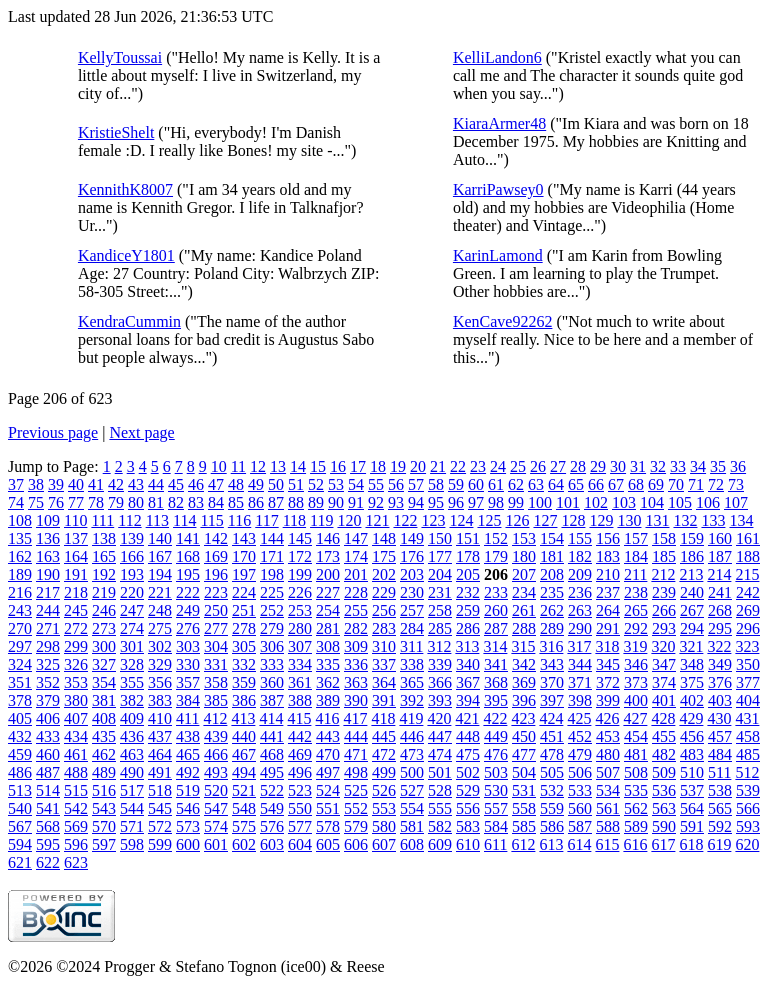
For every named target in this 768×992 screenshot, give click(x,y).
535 (636, 790)
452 (580, 736)
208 (552, 574)
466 (216, 754)
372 (608, 682)
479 (580, 754)
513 (20, 790)
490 (132, 772)
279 (272, 628)
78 (96, 502)
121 (377, 520)
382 (132, 700)
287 (496, 628)
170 (244, 556)
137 (76, 538)
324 (20, 664)
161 (748, 538)
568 (48, 826)
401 (664, 700)
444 (356, 736)
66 (596, 484)
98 (496, 502)
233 (496, 592)
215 (747, 574)
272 (76, 628)
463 (132, 754)
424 (551, 718)
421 (467, 718)
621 (20, 862)
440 (244, 736)
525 (356, 790)
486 (20, 772)
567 (20, 826)
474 (440, 754)
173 (328, 556)
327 (104, 664)
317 (579, 646)
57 (416, 484)
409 (132, 718)
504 (524, 772)
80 (136, 502)
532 (552, 790)
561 (608, 808)
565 (720, 808)
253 (300, 610)
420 (439, 718)
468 (272, 754)
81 (156, 502)
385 (216, 700)
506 (580, 772)
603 (272, 844)
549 (272, 808)
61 (496, 484)
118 (294, 520)
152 (496, 538)
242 (748, 592)
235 (552, 592)
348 (692, 664)
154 (552, 538)
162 (20, 556)
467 (244, 754)
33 (678, 466)
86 (256, 502)
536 (664, 790)
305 (244, 646)
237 (608, 592)
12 (258, 466)
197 (244, 574)
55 (376, 484)
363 (356, 682)
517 (132, 790)
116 (239, 520)
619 (719, 844)
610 (468, 844)
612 (523, 844)
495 (272, 772)
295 (720, 628)
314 (495, 646)
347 (664, 664)
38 (36, 484)
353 (76, 682)
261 (524, 610)
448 (468, 736)
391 (384, 700)
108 (20, 520)
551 (328, 808)
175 (384, 556)
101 (568, 502)
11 (238, 466)
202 (384, 574)
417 (355, 718)
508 (636, 772)
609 (440, 844)
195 (188, 574)
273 (104, 628)
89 (316, 502)
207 (524, 574)
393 (440, 700)
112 (129, 520)
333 (272, 664)
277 (216, 628)
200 (328, 574)
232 (468, 592)
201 (356, 574)
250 (216, 610)
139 (132, 538)
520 (216, 790)
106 (708, 502)
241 (720, 592)
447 (440, 736)
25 (518, 466)
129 (601, 520)
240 (692, 592)
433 (48, 736)
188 (748, 556)
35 (718, 466)
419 (411, 718)
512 (747, 772)
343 (552, 664)
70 (676, 484)
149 (412, 538)
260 (496, 610)
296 (748, 628)
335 (328, 664)
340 (468, 664)
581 (412, 826)
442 (300, 736)
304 (216, 646)
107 (736, 502)
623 (76, 862)
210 (608, 574)
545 (160, 808)
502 (468, 772)
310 (384, 646)
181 (552, 556)
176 (412, 556)
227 (328, 592)
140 (160, 538)
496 (300, 772)
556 (468, 808)
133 (713, 520)
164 (76, 556)
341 (496, 664)
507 (608, 772)
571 (132, 826)
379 (48, 700)
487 (48, 772)
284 (412, 628)
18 (378, 466)
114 (184, 520)
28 (578, 466)
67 (616, 484)
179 (496, 556)
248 (160, 610)
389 (328, 700)
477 (524, 754)
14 (298, 466)
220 (132, 592)
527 (412, 790)
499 (384, 772)
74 (16, 502)
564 (692, 808)
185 (664, 556)
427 (635, 718)
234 (524, 592)
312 (439, 646)
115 (211, 520)
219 (104, 592)
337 (384, 664)
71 (696, 484)
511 (719, 772)
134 (741, 520)
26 (538, 466)
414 (271, 718)
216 (20, 592)
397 (552, 700)
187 (720, 556)
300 (104, 646)
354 (104, 682)
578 (328, 826)
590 (664, 826)
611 (495, 844)
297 (20, 646)
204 (440, 574)
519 (188, 790)
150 (440, 538)
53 (336, 484)
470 (328, 754)
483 (692, 754)
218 (76, 592)
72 (716, 484)
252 (272, 610)
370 (552, 682)
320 (663, 646)
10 (219, 466)
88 (296, 502)
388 (300, 700)
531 (524, 790)
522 (272, 790)
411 (187, 718)
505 (552, 772)
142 (216, 538)
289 (552, 628)
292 (636, 628)
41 (96, 484)
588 (608, 826)
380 (76, 700)
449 (496, 736)
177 (440, 556)
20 (418, 466)
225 (272, 592)
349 (720, 664)
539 (748, 790)
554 (412, 808)
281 (328, 628)
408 (104, 718)
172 (300, 556)
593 (748, 826)
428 (663, 718)
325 (48, 664)
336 (356, 664)
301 (132, 646)
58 (436, 484)
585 (524, 826)
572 (160, 826)
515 (76, 790)
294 (692, 628)
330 (188, 664)
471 (356, 754)
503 (496, 772)
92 (376, 502)
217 (48, 592)
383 (160, 700)
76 (56, 502)
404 (748, 700)
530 (496, 790)
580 (384, 826)
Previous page (53, 432)
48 (236, 484)
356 (160, 682)
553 (384, 808)
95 (436, 502)
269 (748, 610)
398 (580, 700)
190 (48, 574)
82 (176, 502)
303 (188, 646)
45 (176, 484)
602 (244, 844)
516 (104, 790)
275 (160, 628)
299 (76, 646)
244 (48, 610)
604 (300, 844)
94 (416, 502)
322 (719, 646)
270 (20, 628)
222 (188, 592)
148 (384, 538)
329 (160, 664)
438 (188, 736)
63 (536, 484)
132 (685, 520)
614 (579, 844)
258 (440, 610)
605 (328, 844)
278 (244, 628)
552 (356, 808)
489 (104, 772)
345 (608, 664)
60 (476, 484)
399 (608, 700)
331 (216, 664)
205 (468, 574)
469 (300, 754)
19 (398, 466)
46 (196, 484)
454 (636, 736)
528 (440, 790)
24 (498, 466)
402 (692, 700)
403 (720, 700)
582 (440, 826)
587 (580, 826)
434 (76, 736)
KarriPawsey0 (498, 189)
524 (328, 790)
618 (691, 844)
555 (440, 808)
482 (664, 754)
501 (440, 772)
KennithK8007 (125, 189)
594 (20, 844)
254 (328, 610)
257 (412, 610)
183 (608, 556)
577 (300, 826)
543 (104, 808)
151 (468, 538)
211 (635, 574)
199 (300, 574)
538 (720, 790)
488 (76, 772)
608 (412, 844)
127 (545, 520)
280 (300, 628)
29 (598, 466)
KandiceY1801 (126, 255)
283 (384, 628)
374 (664, 682)
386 (244, 700)
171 (272, 556)
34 (698, 466)
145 (300, 538)
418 (383, 718)
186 (692, 556)
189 (20, 574)
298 (48, 646)
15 (318, 466)
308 (328, 646)
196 (216, 574)
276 (188, 628)
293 (664, 628)
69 (656, 484)
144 (272, 538)
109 (48, 520)
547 (216, 808)
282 (356, 628)
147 (356, 538)
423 (523, 718)
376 (720, 682)
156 (608, 538)
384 (188, 700)
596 (76, 844)
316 (551, 646)
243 (20, 610)
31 (638, 466)
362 (328, 682)
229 (384, 592)
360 (272, 682)
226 (300, 592)
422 (495, 718)
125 (489, 520)
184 (636, 556)
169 (216, 556)
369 (524, 682)
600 (188, 844)
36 (738, 466)
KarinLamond (498, 255)
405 (20, 718)
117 (266, 520)
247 (132, 610)
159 (692, 538)
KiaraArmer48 (499, 123)
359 (244, 682)
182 (580, 556)
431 (747, 718)
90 (336, 502)
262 (552, 610)
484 (720, 754)
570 (104, 826)
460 (48, 754)
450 (524, 736)
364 (384, 682)
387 (272, 700)
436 (132, 736)
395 (496, 700)
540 (20, 808)
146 (328, 538)
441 (272, 736)
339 (440, 664)
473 (412, 754)
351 (20, 682)
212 (663, 574)
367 (468, 682)
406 (48, 718)
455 (664, 736)
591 (692, 826)
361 (300, 682)
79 (116, 502)
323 (747, 646)
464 (160, 754)
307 (300, 646)
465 (188, 754)
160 (720, 538)
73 (736, 484)
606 (356, 844)
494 (244, 772)
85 (236, 502)
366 (440, 682)
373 (636, 682)
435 (104, 736)
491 (160, 772)
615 (607, 844)
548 (244, 808)
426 (607, 718)
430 (719, 718)
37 (16, 484)
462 (104, 754)
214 (719, 574)
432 (20, 736)
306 (272, 646)
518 (160, 790)
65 (576, 484)
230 (412, 592)
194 (160, 574)
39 (56, 484)
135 (20, 538)
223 (216, 592)
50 (276, 484)
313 (467, 646)
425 (579, 718)
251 (244, 610)
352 (48, 682)
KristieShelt (116, 132)
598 (132, 844)
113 (157, 520)
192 (104, 574)
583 (468, 826)
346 (636, 664)
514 (48, 790)
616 (635, 844)
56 (396, 484)
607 (384, 844)
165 (104, 556)
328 (132, 664)
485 (748, 754)
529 (468, 790)
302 (160, 646)
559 (552, 808)
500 (412, 772)
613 (551, 844)
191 (76, 574)
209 (580, 574)
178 (468, 556)
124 (461, 520)
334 (300, 664)
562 (636, 808)
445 (384, 736)
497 (328, 772)
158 (664, 538)
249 (188, 610)
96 (456, 502)
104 (652, 502)
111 (102, 520)
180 (524, 556)
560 (580, 808)
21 (438, 466)
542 (76, 808)
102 (596, 502)
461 (76, 754)
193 (132, 574)
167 (160, 556)
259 (468, 610)
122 (405, 520)
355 (132, 682)
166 (132, 556)
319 (635, 646)
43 (136, 484)
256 (384, 610)
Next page (141, 432)
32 (658, 466)
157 (636, 538)
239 (664, 592)
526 (384, 790)
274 (132, 628)
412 (215, 718)
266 (664, 610)
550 (300, 808)
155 (580, 538)
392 (412, 700)
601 (216, 844)
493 (216, 772)
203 (412, 574)
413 (243, 718)
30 (618, 466)
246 (104, 610)
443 (328, 736)
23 (478, 466)
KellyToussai (120, 57)
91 (356, 502)
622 (48, 862)
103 (624, 502)
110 (75, 520)
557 (496, 808)
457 (720, 736)
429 (691, 718)
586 (552, 826)
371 (580, 682)
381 (104, 700)
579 (356, 826)
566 (748, 808)
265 (636, 610)
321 (691, 646)
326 (76, 664)
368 (496, 682)
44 (156, 484)
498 (356, 772)
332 (244, 664)
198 (272, 574)
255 (356, 610)
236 (580, 592)
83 (196, 502)
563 (664, 808)
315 (523, 646)
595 (48, 844)
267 (692, 610)
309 (356, 646)
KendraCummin (129, 321)
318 (607, 646)
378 (20, 700)
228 (356, 592)
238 (636, 592)
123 (433, 520)
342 (524, 664)
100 (540, 502)
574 (216, 826)
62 (516, 484)
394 (468, 700)
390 (356, 700)
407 (76, 718)
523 (300, 790)
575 (244, 826)
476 (496, 754)
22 (458, 466)
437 (160, 736)
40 (76, 484)
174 (356, 556)
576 (272, 826)
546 (188, 808)
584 (496, 826)
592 (720, 826)
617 (663, 844)
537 (692, 790)
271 (48, 628)
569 (76, 826)
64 (556, 484)
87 (276, 502)
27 (558, 466)
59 (456, 484)
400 (636, 700)
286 (468, 628)
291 (608, 628)
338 (412, 664)
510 (692, 772)
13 (278, 466)
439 (216, 736)
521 (244, 790)
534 (608, 790)
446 (412, 736)
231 (440, 592)
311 (411, 646)
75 (36, 502)
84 (216, 502)
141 (188, 538)
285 (440, 628)
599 (160, 844)
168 (188, 556)
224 (244, 592)
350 (748, 664)
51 (296, 484)
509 (664, 772)
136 (48, 538)
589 (636, 826)
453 (608, 736)
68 (636, 484)
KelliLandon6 (497, 57)
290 (580, 628)
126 (517, 520)
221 (160, 592)
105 (680, 502)
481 (636, 754)
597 (104, 844)
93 (396, 502)
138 (104, 538)
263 (580, 610)
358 (216, 682)
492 (188, 772)
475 (468, 754)
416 (327, 718)
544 (132, 808)
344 (580, 664)
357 (188, 682)
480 (608, 754)
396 (524, 700)
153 (524, 538)
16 (338, 466)
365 (412, 682)
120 (349, 520)
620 (747, 844)
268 (720, 610)
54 (356, 484)
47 (216, 484)
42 (116, 484)
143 (244, 538)
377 (748, 682)
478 (552, 754)
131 (657, 520)
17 (358, 466)
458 (748, 736)
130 (629, 520)
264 (608, 610)
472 (384, 754)
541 (48, 808)
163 (48, 556)
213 (691, 574)
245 (76, 610)
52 (316, 484)
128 (573, 520)
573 (188, 826)
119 (321, 520)
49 (256, 484)
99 (516, 502)
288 (524, 628)
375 (692, 682)
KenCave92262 (503, 321)
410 (160, 718)
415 (299, 718)
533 (580, 790)
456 (692, 736)
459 (20, 754)
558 (524, 808)
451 (552, 736)
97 (476, 502)
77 (76, 502)
